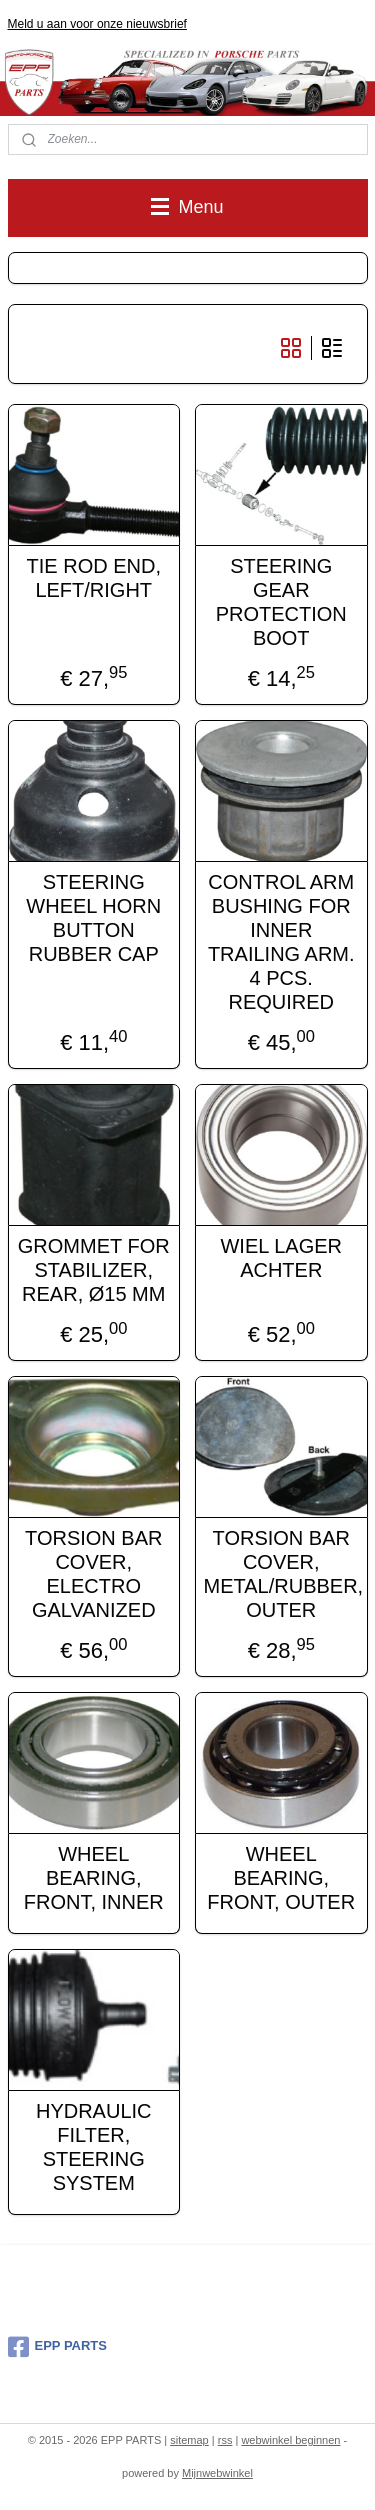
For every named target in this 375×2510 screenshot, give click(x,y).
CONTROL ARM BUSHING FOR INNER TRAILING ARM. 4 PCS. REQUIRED (281, 941)
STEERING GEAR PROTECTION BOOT (281, 601)
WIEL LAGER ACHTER (281, 1257)
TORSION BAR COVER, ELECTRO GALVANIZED (93, 1573)
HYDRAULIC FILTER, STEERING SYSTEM (94, 2146)
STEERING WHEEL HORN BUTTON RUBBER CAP (93, 917)
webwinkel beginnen (290, 2440)
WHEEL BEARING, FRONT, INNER (94, 1877)
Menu (187, 207)
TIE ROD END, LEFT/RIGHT (94, 577)
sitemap (189, 2440)
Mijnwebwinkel (217, 2473)
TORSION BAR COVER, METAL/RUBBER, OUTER (282, 1573)
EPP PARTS (57, 2347)
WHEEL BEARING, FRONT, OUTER (281, 1877)
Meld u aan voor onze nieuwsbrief (97, 24)
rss (225, 2440)
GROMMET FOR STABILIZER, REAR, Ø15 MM (94, 1269)
